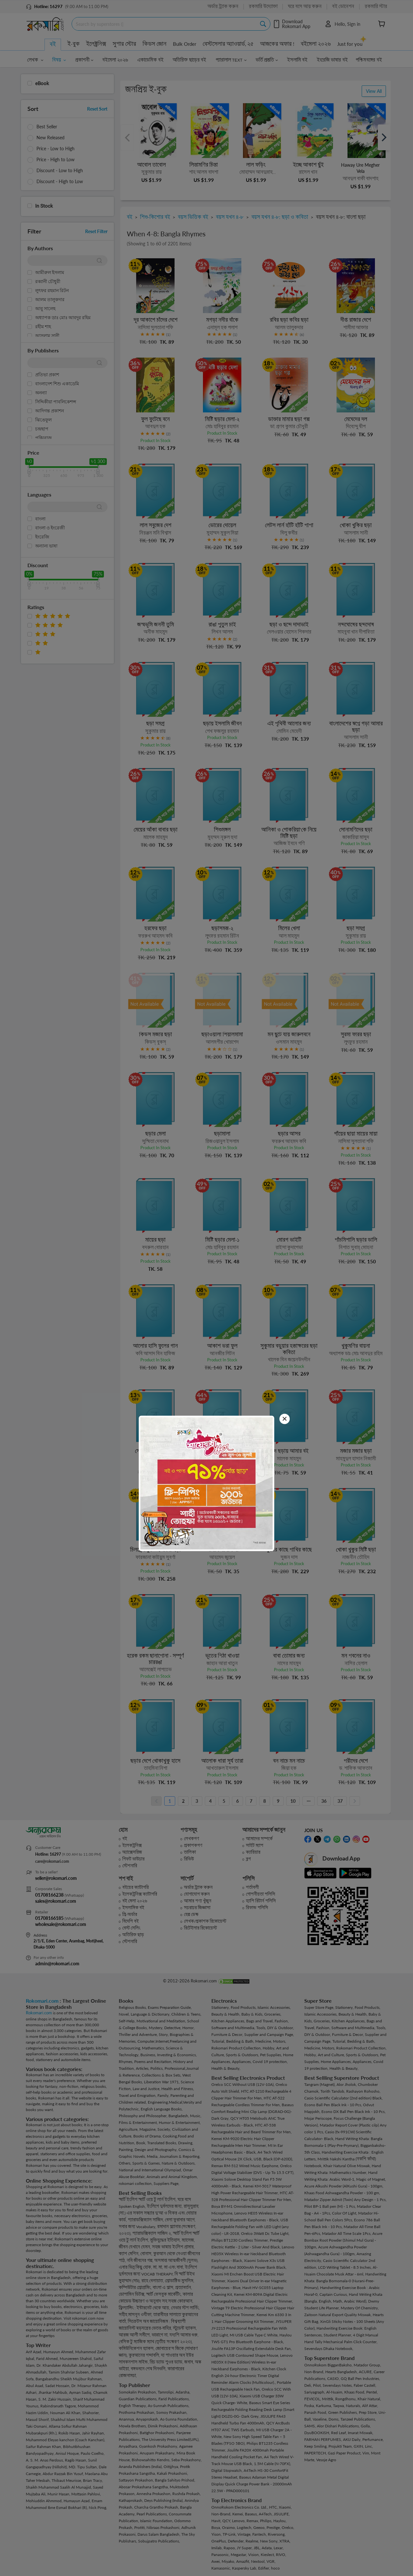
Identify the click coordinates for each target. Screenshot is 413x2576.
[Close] (284, 1419)
